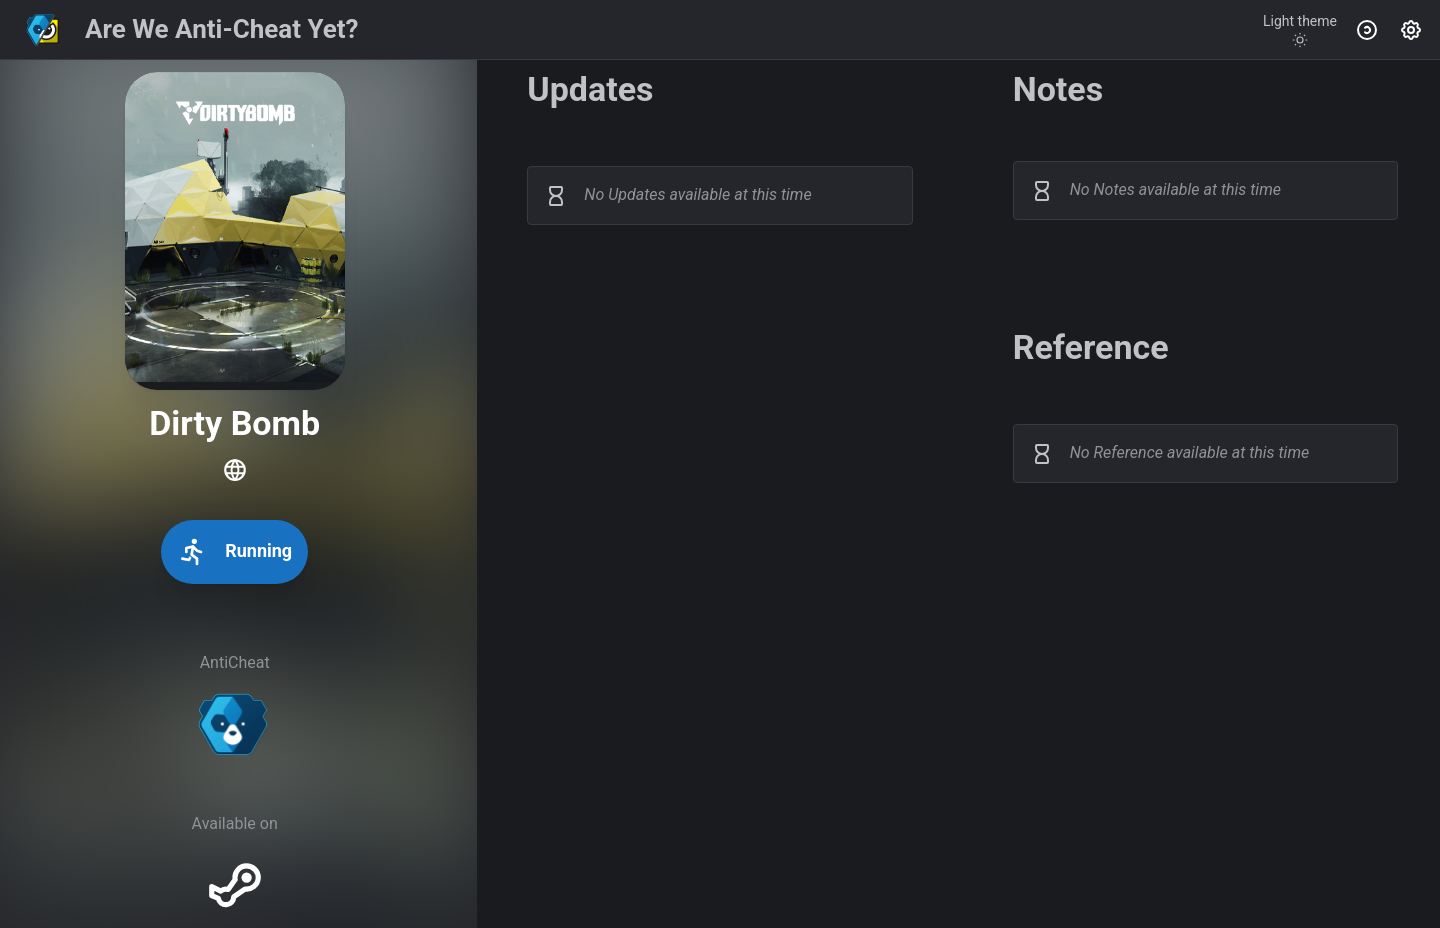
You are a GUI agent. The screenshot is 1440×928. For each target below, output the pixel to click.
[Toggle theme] (1300, 30)
